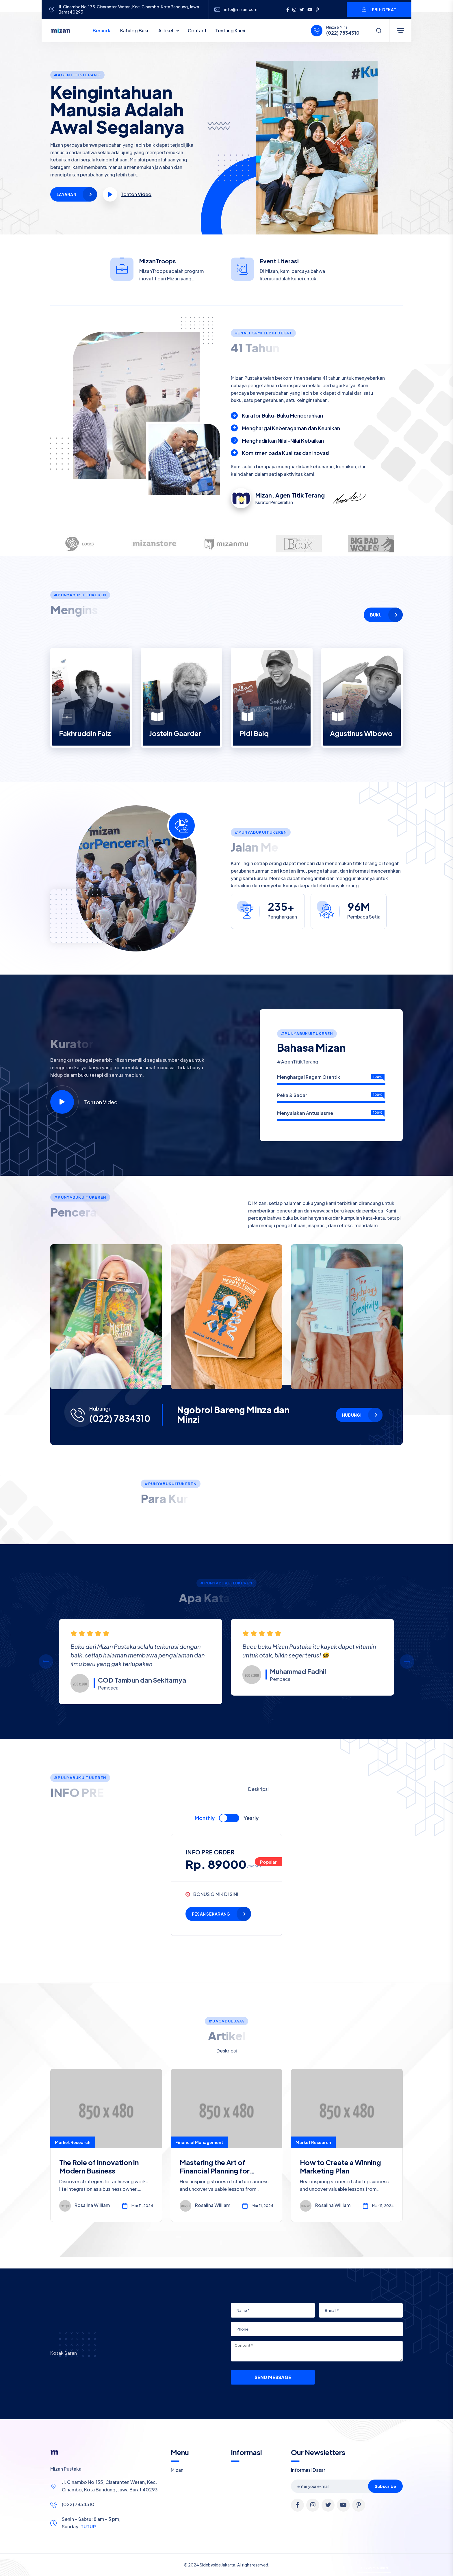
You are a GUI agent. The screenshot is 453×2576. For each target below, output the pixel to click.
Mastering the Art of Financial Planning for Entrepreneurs (215, 2170)
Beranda (102, 30)
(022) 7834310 (342, 33)
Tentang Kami (230, 30)
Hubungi (352, 1415)
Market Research (72, 2142)
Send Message (273, 2377)
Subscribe (385, 2486)
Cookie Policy (221, 2568)
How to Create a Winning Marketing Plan (340, 2166)
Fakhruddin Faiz (85, 733)
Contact (197, 30)
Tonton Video (84, 1102)
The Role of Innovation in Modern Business (99, 2166)
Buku (376, 614)
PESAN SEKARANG (211, 1913)
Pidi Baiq (254, 733)
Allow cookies (374, 2568)
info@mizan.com (240, 9)
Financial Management (199, 2142)
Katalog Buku (135, 30)
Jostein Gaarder (175, 733)
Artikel (166, 30)
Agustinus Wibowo (361, 733)
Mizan (177, 2470)
